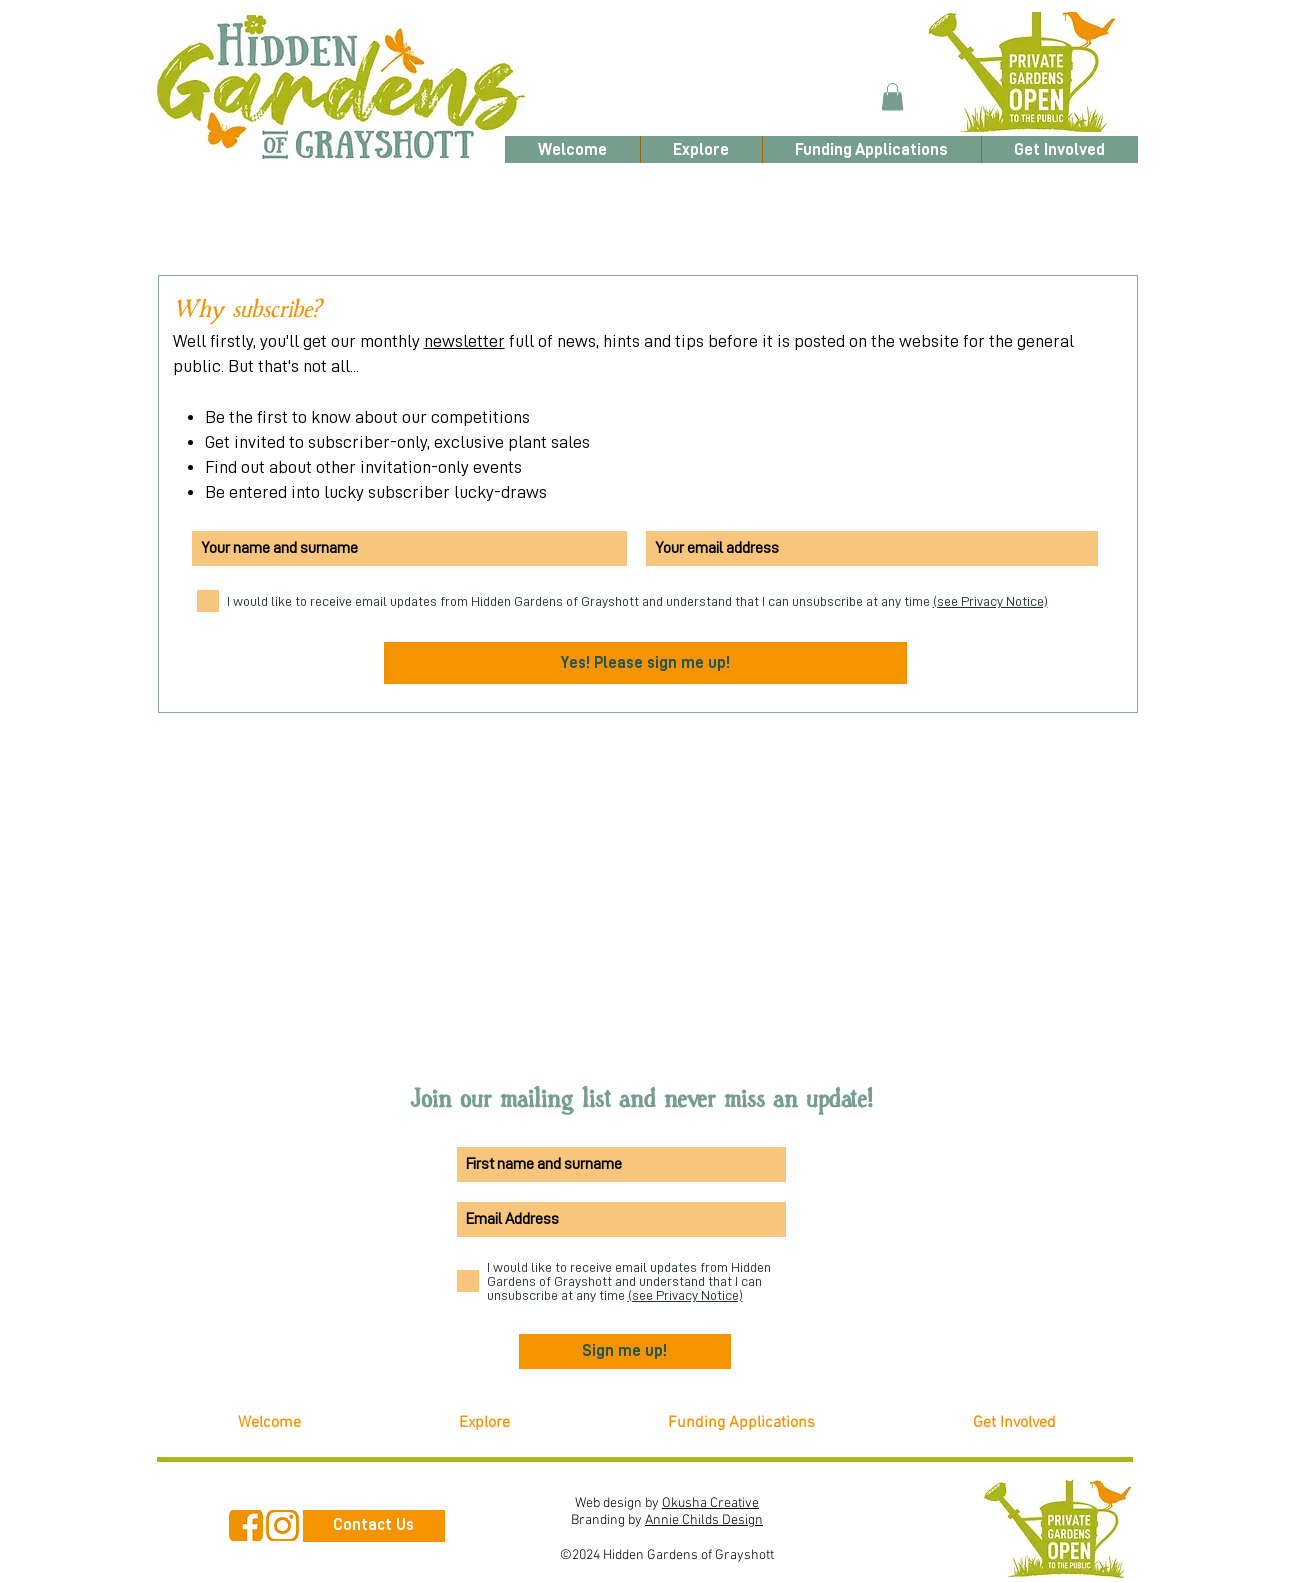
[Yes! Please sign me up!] (645, 663)
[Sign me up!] (625, 1351)
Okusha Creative (710, 1503)
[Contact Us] (374, 1526)
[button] (892, 96)
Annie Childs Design (704, 1520)
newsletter (464, 341)
